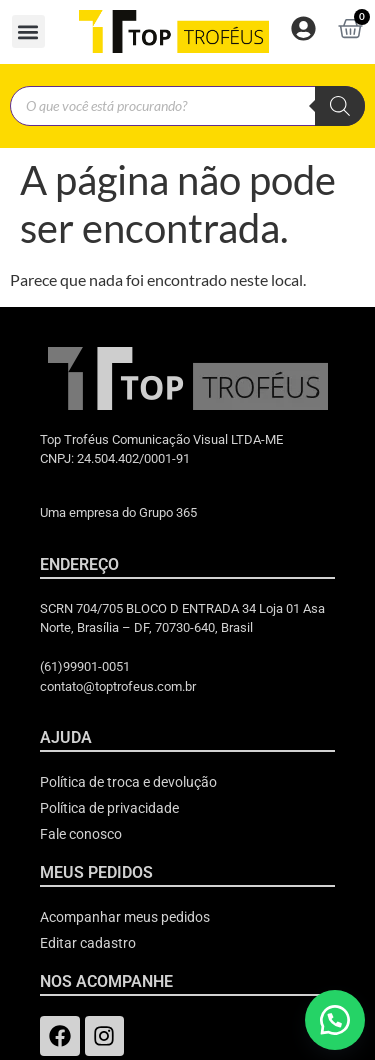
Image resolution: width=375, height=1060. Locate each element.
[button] (28, 31)
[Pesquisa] (340, 106)
